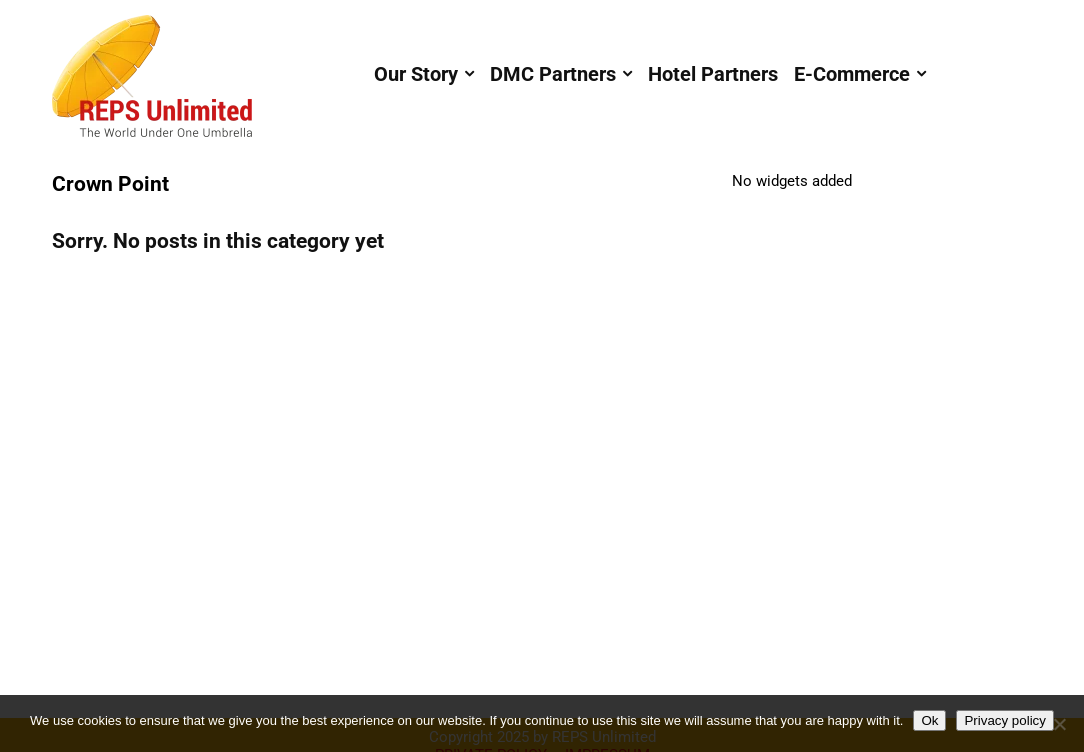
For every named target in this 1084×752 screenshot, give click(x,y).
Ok (929, 720)
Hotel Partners (713, 74)
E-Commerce (852, 74)
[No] (1059, 724)
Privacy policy (1004, 720)
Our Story (416, 74)
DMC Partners (553, 74)
